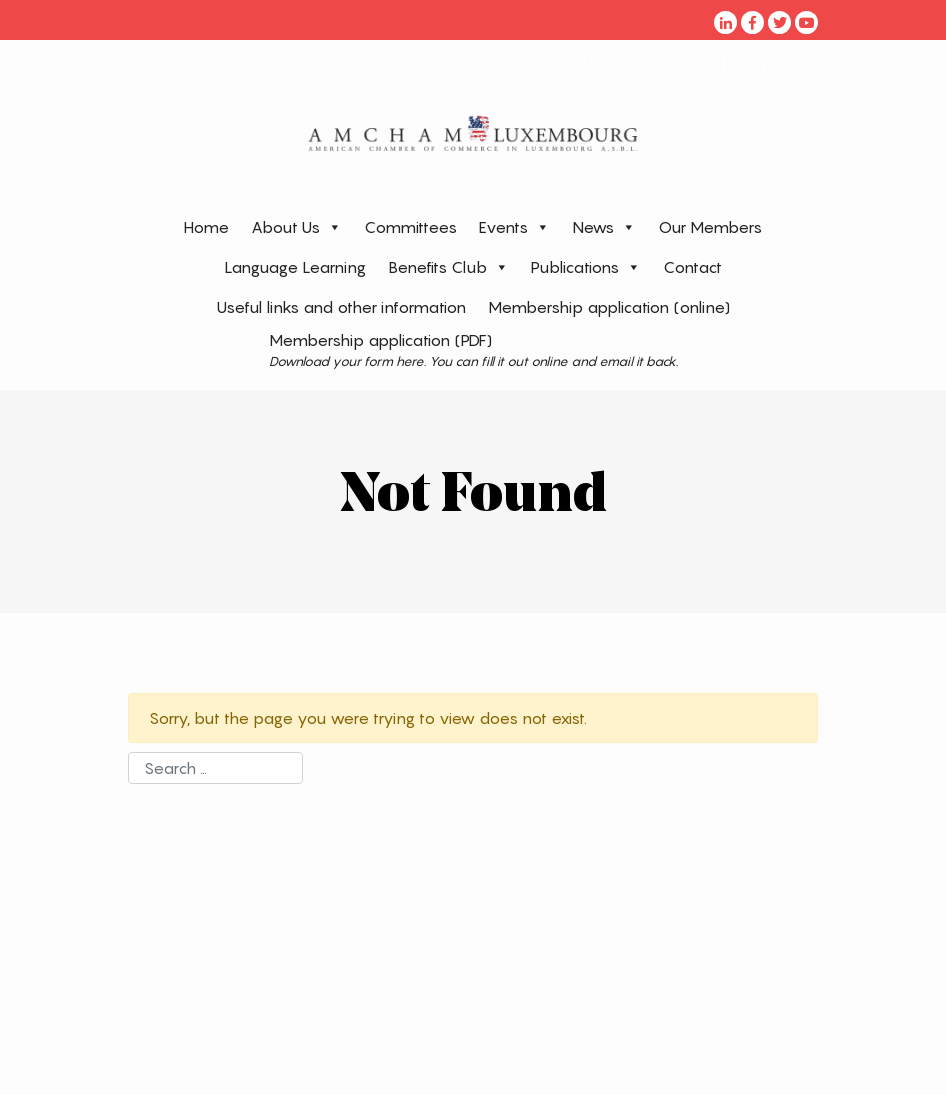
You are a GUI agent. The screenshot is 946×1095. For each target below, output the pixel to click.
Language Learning (295, 267)
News (604, 226)
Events (514, 226)
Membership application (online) (609, 307)
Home (206, 227)
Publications (586, 266)
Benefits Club (448, 266)
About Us (296, 226)
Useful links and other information (341, 307)
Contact (692, 267)
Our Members (710, 227)
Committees (410, 227)
